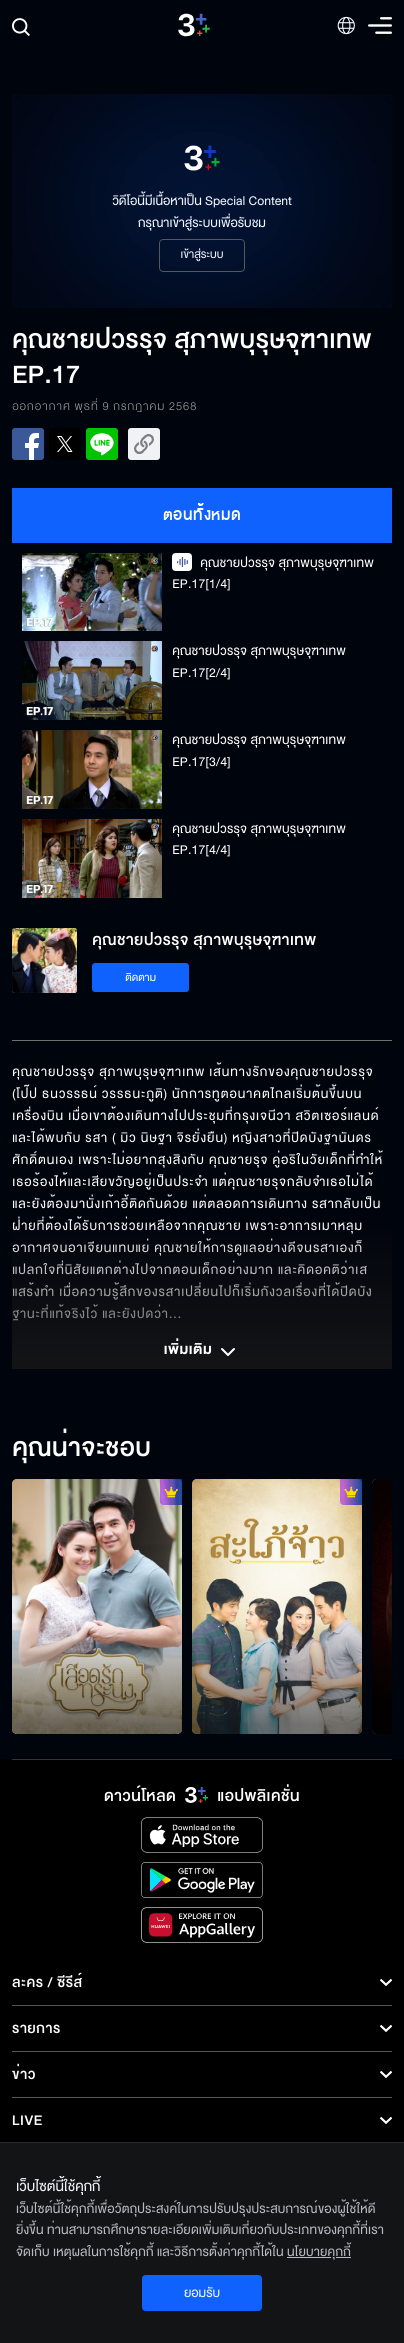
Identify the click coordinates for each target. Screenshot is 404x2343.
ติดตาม (140, 977)
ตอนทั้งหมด (202, 515)
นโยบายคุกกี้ (319, 2252)
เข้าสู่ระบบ (201, 255)
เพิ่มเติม (202, 1352)
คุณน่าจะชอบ (81, 1449)
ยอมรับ (202, 2293)
